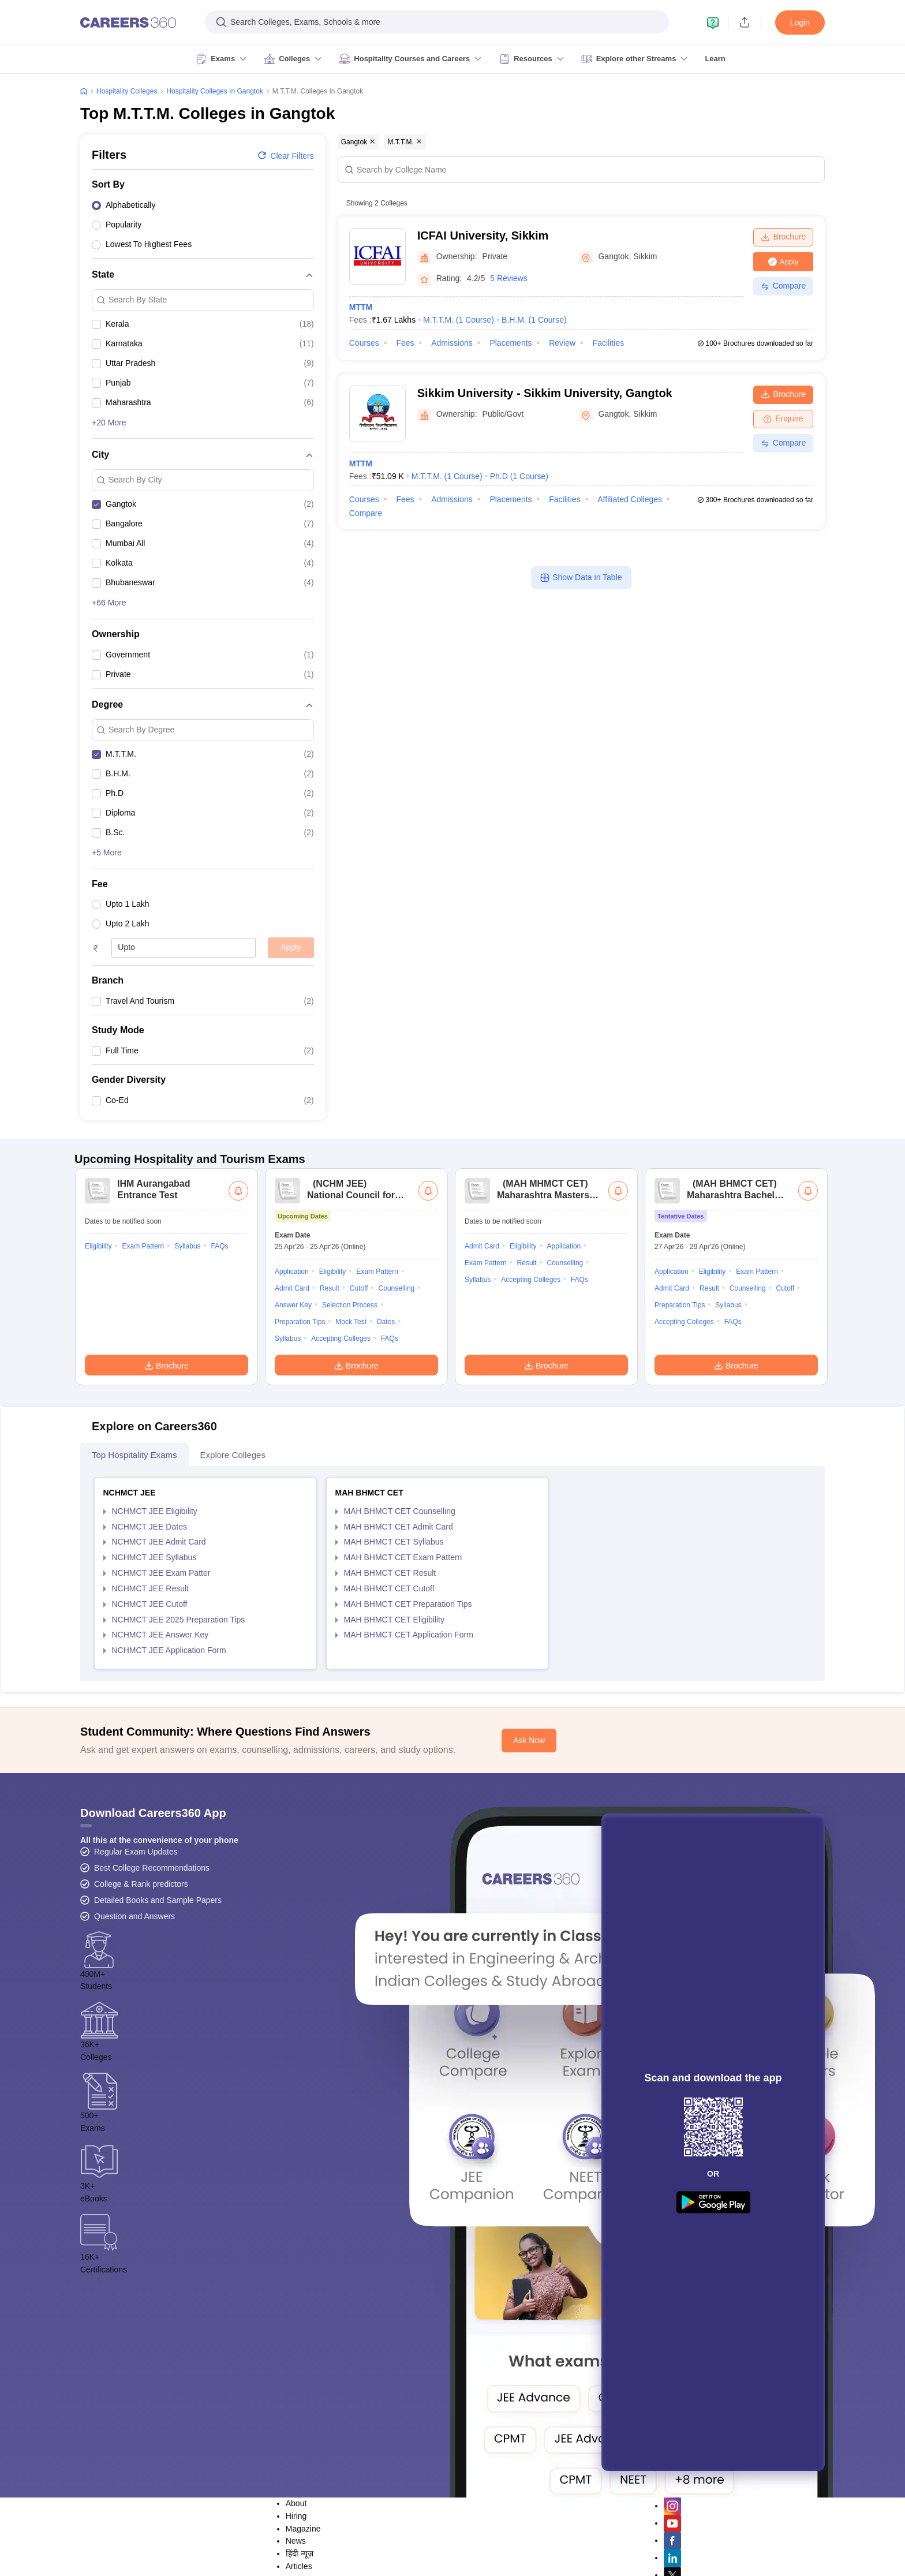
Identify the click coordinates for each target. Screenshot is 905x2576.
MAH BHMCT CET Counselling (399, 1663)
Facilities (608, 342)
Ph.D (519, 476)
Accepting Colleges (341, 1490)
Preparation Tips (300, 1474)
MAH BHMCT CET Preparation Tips (408, 1756)
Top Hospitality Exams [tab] (134, 1607)
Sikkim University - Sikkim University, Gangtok (544, 393)
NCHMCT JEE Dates (149, 1679)
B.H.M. (534, 319)
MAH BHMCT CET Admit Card (398, 1679)
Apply (291, 947)
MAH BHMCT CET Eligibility (394, 1772)
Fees (405, 342)
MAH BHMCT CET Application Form (408, 1787)
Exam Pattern (143, 1398)
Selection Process (349, 1457)
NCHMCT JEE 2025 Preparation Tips (178, 1772)
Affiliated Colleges (629, 499)
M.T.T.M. (458, 319)
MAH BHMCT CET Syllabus (394, 1694)
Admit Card (292, 1440)
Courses (364, 342)
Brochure (783, 237)
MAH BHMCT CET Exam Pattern (403, 1709)
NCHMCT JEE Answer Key (160, 1787)
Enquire (783, 418)
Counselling (397, 1440)
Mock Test (351, 1474)
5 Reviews (509, 278)
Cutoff (359, 1440)
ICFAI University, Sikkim (483, 235)
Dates (386, 1474)
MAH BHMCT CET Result (390, 1725)
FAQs (219, 1398)
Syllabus (187, 1398)
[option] (203, 207)
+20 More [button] (109, 422)
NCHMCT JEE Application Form (169, 1802)
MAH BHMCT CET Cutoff (389, 1740)
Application (292, 1423)
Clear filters (284, 155)
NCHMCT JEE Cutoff (150, 1756)
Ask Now (529, 1892)
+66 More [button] (109, 602)
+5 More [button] (107, 852)
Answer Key (293, 1457)
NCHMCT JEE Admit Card (159, 1694)
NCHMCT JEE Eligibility (154, 1663)
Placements (510, 342)
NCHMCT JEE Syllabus (154, 1709)
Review (562, 342)
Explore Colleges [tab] (232, 1607)
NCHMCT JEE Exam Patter (161, 1725)
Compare (783, 286)
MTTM (360, 307)
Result (329, 1440)
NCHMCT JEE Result (150, 1740)
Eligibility (98, 1398)
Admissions (452, 342)
